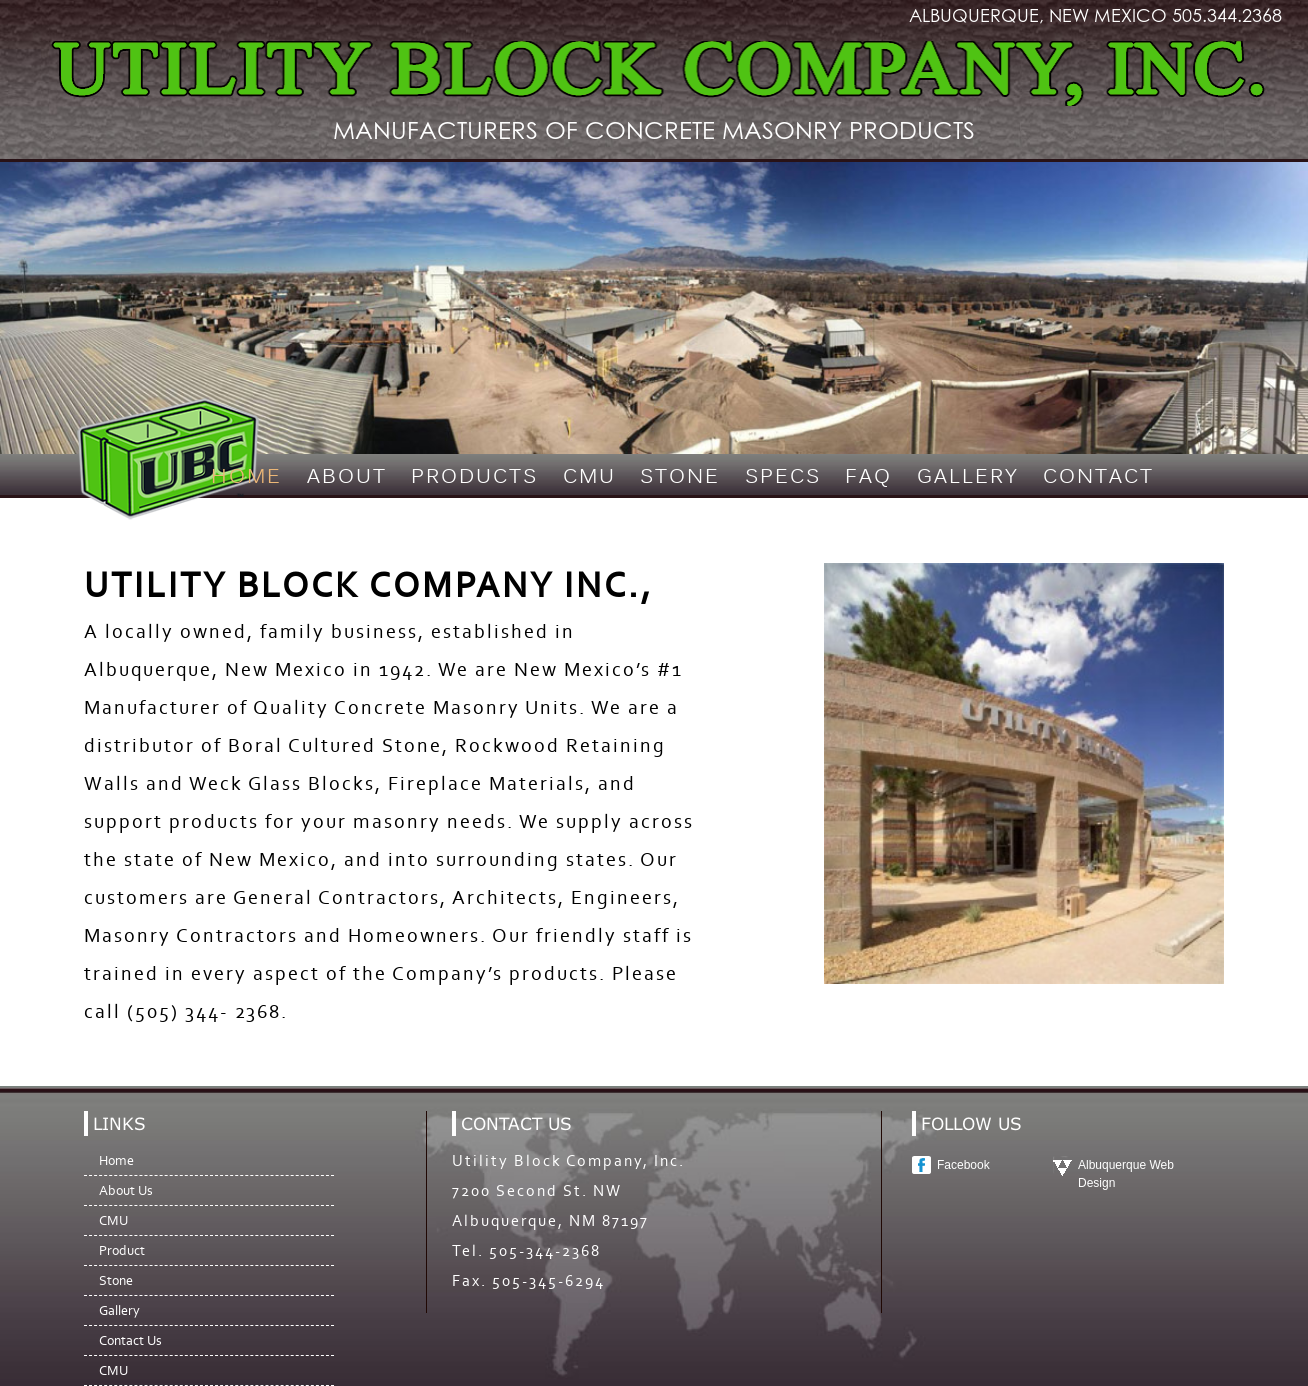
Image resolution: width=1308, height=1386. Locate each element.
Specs (783, 478)
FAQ (868, 478)
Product (122, 1250)
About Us (126, 1190)
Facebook (963, 1165)
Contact (1098, 478)
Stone (680, 478)
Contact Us (130, 1340)
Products (474, 478)
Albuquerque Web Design (1126, 1174)
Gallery (968, 478)
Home (246, 478)
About (347, 478)
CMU (589, 478)
